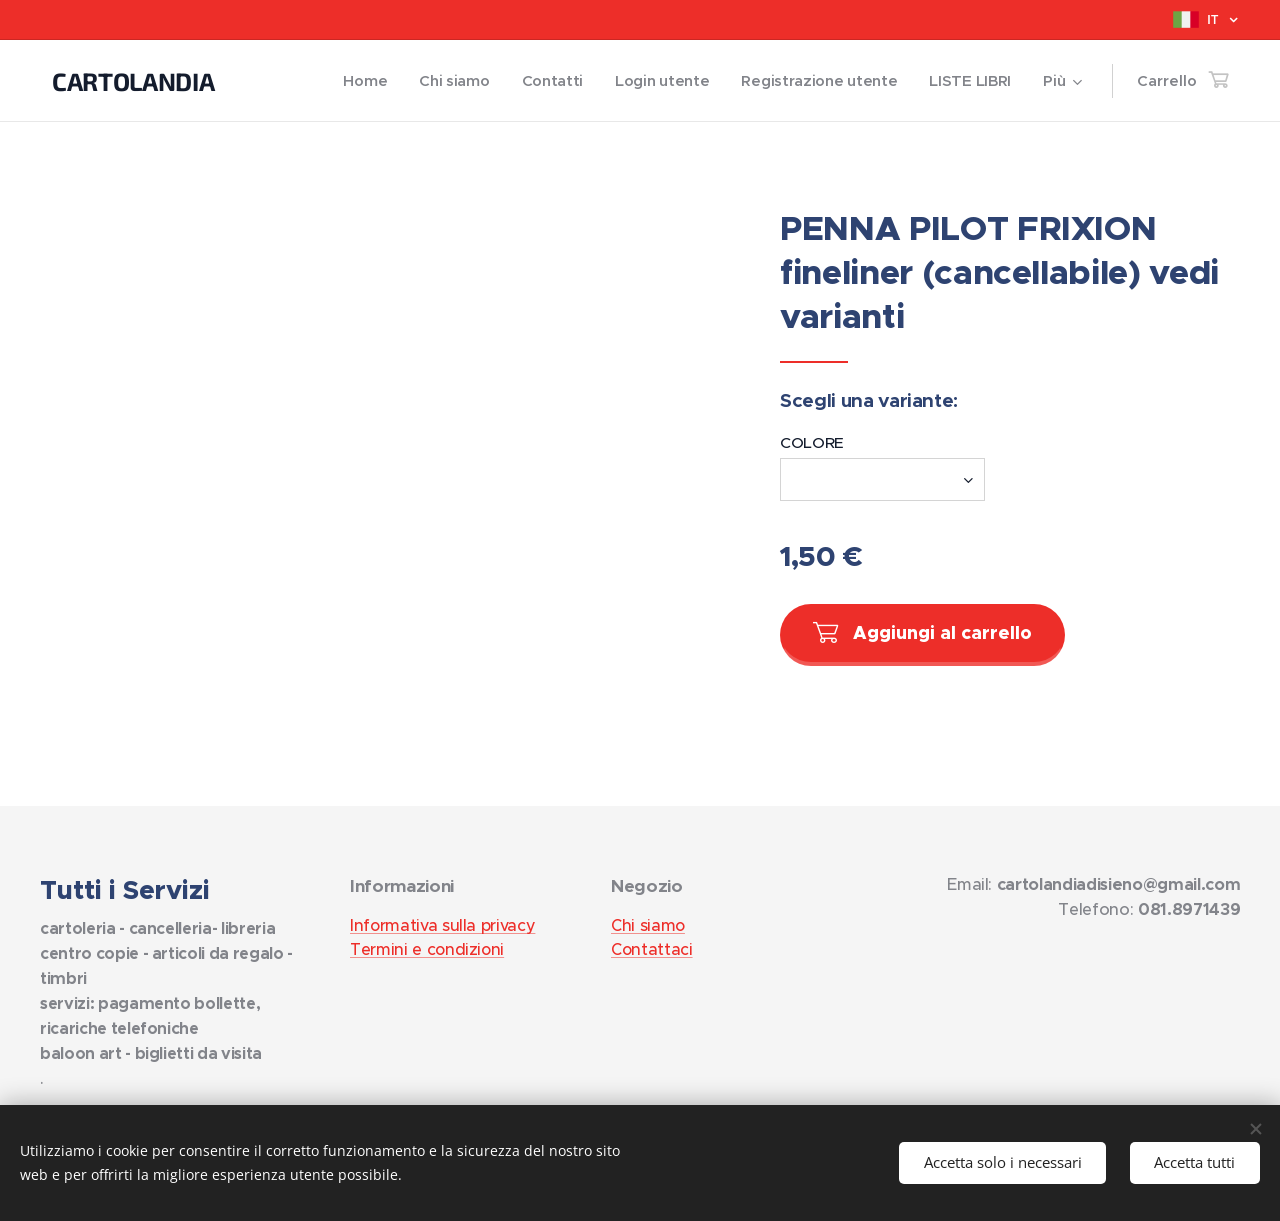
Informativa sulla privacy (442, 925)
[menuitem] (352, 81)
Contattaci (652, 949)
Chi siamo (648, 925)
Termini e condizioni (427, 949)
